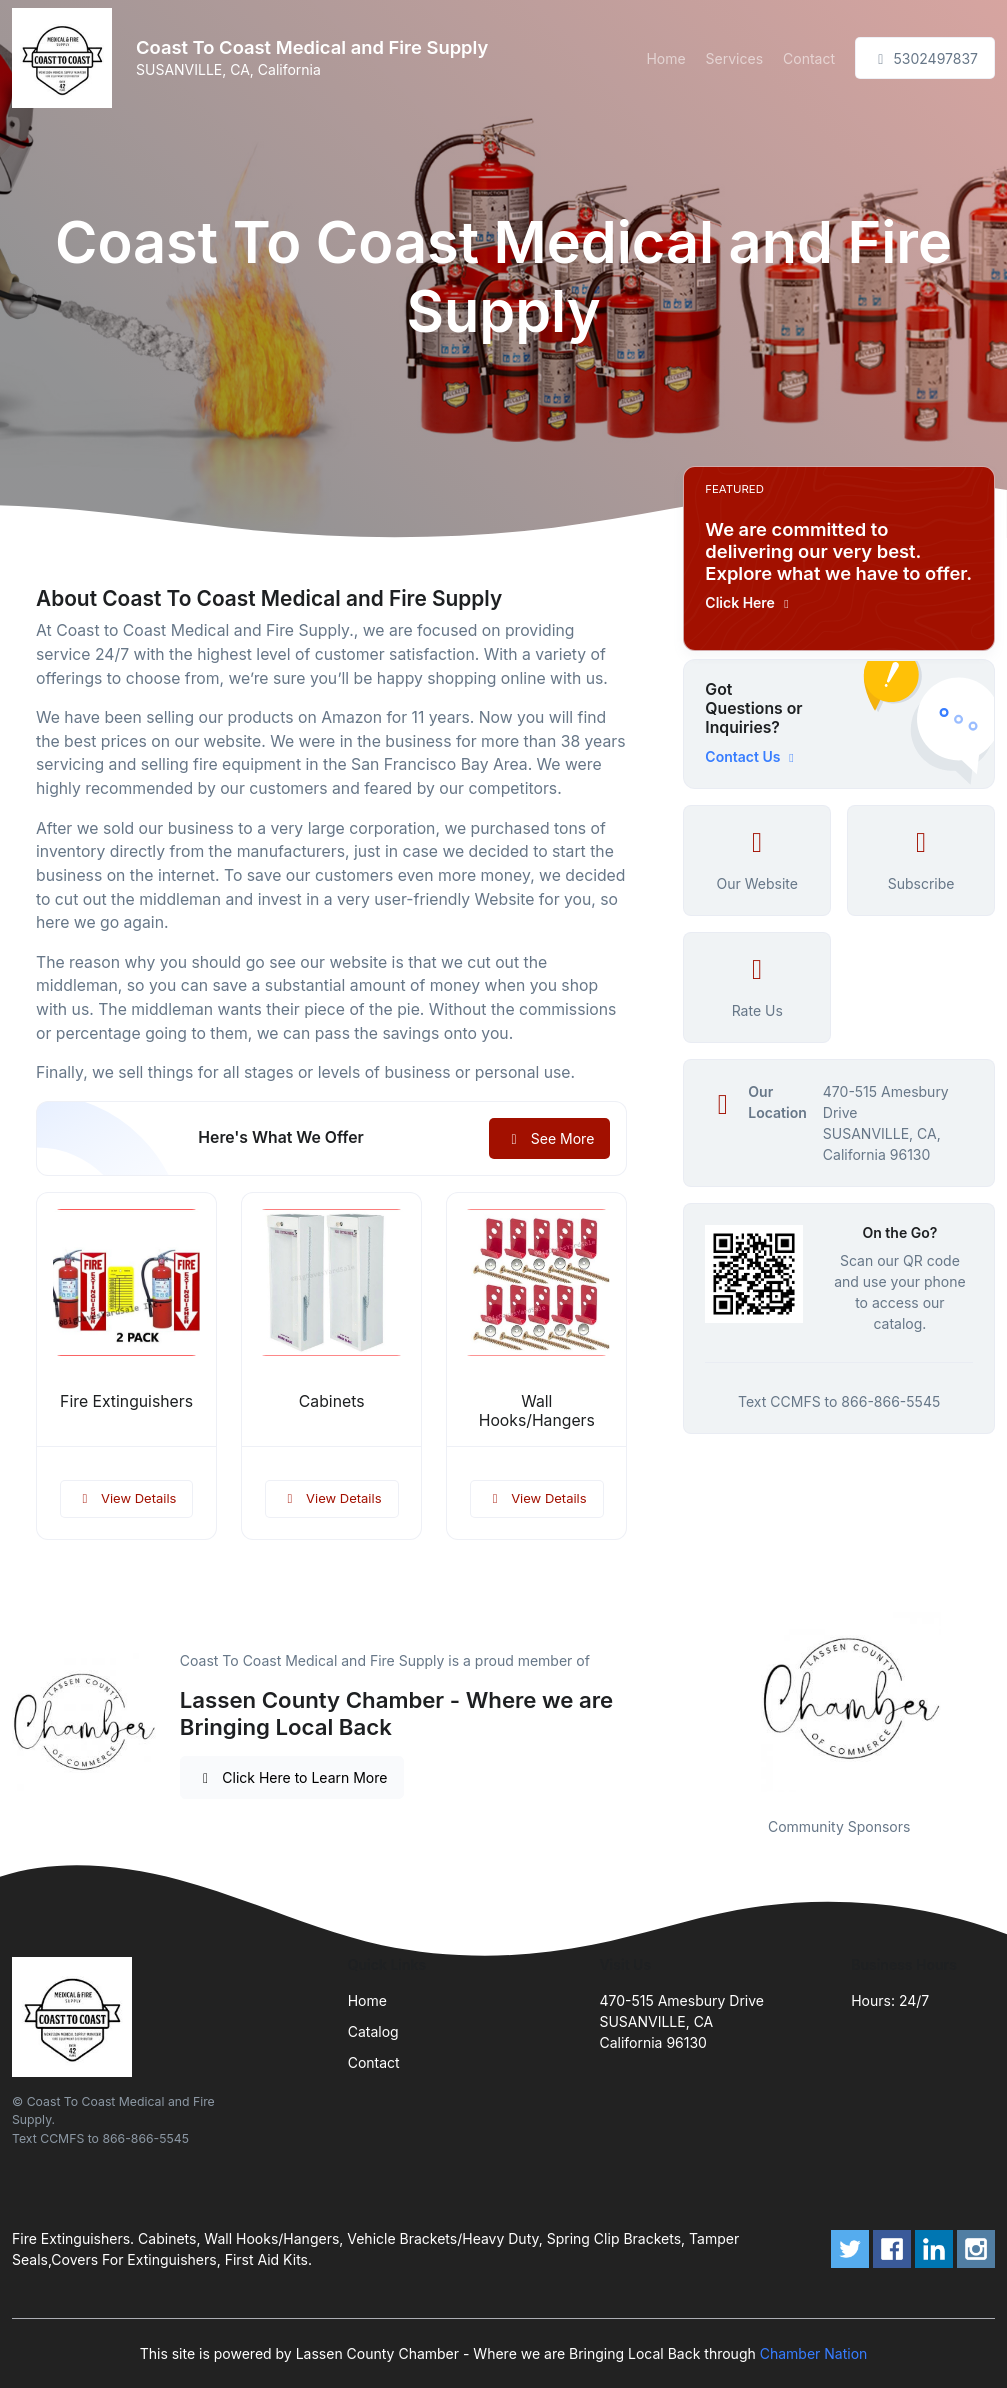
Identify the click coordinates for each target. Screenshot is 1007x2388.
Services (734, 58)
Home (665, 58)
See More (549, 1138)
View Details (127, 1498)
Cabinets (332, 1401)
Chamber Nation (814, 2353)
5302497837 (925, 58)
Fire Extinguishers (126, 1401)
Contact (809, 58)
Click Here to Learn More (292, 1777)
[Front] (66, 58)
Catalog (373, 2031)
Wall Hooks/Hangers (537, 1411)
